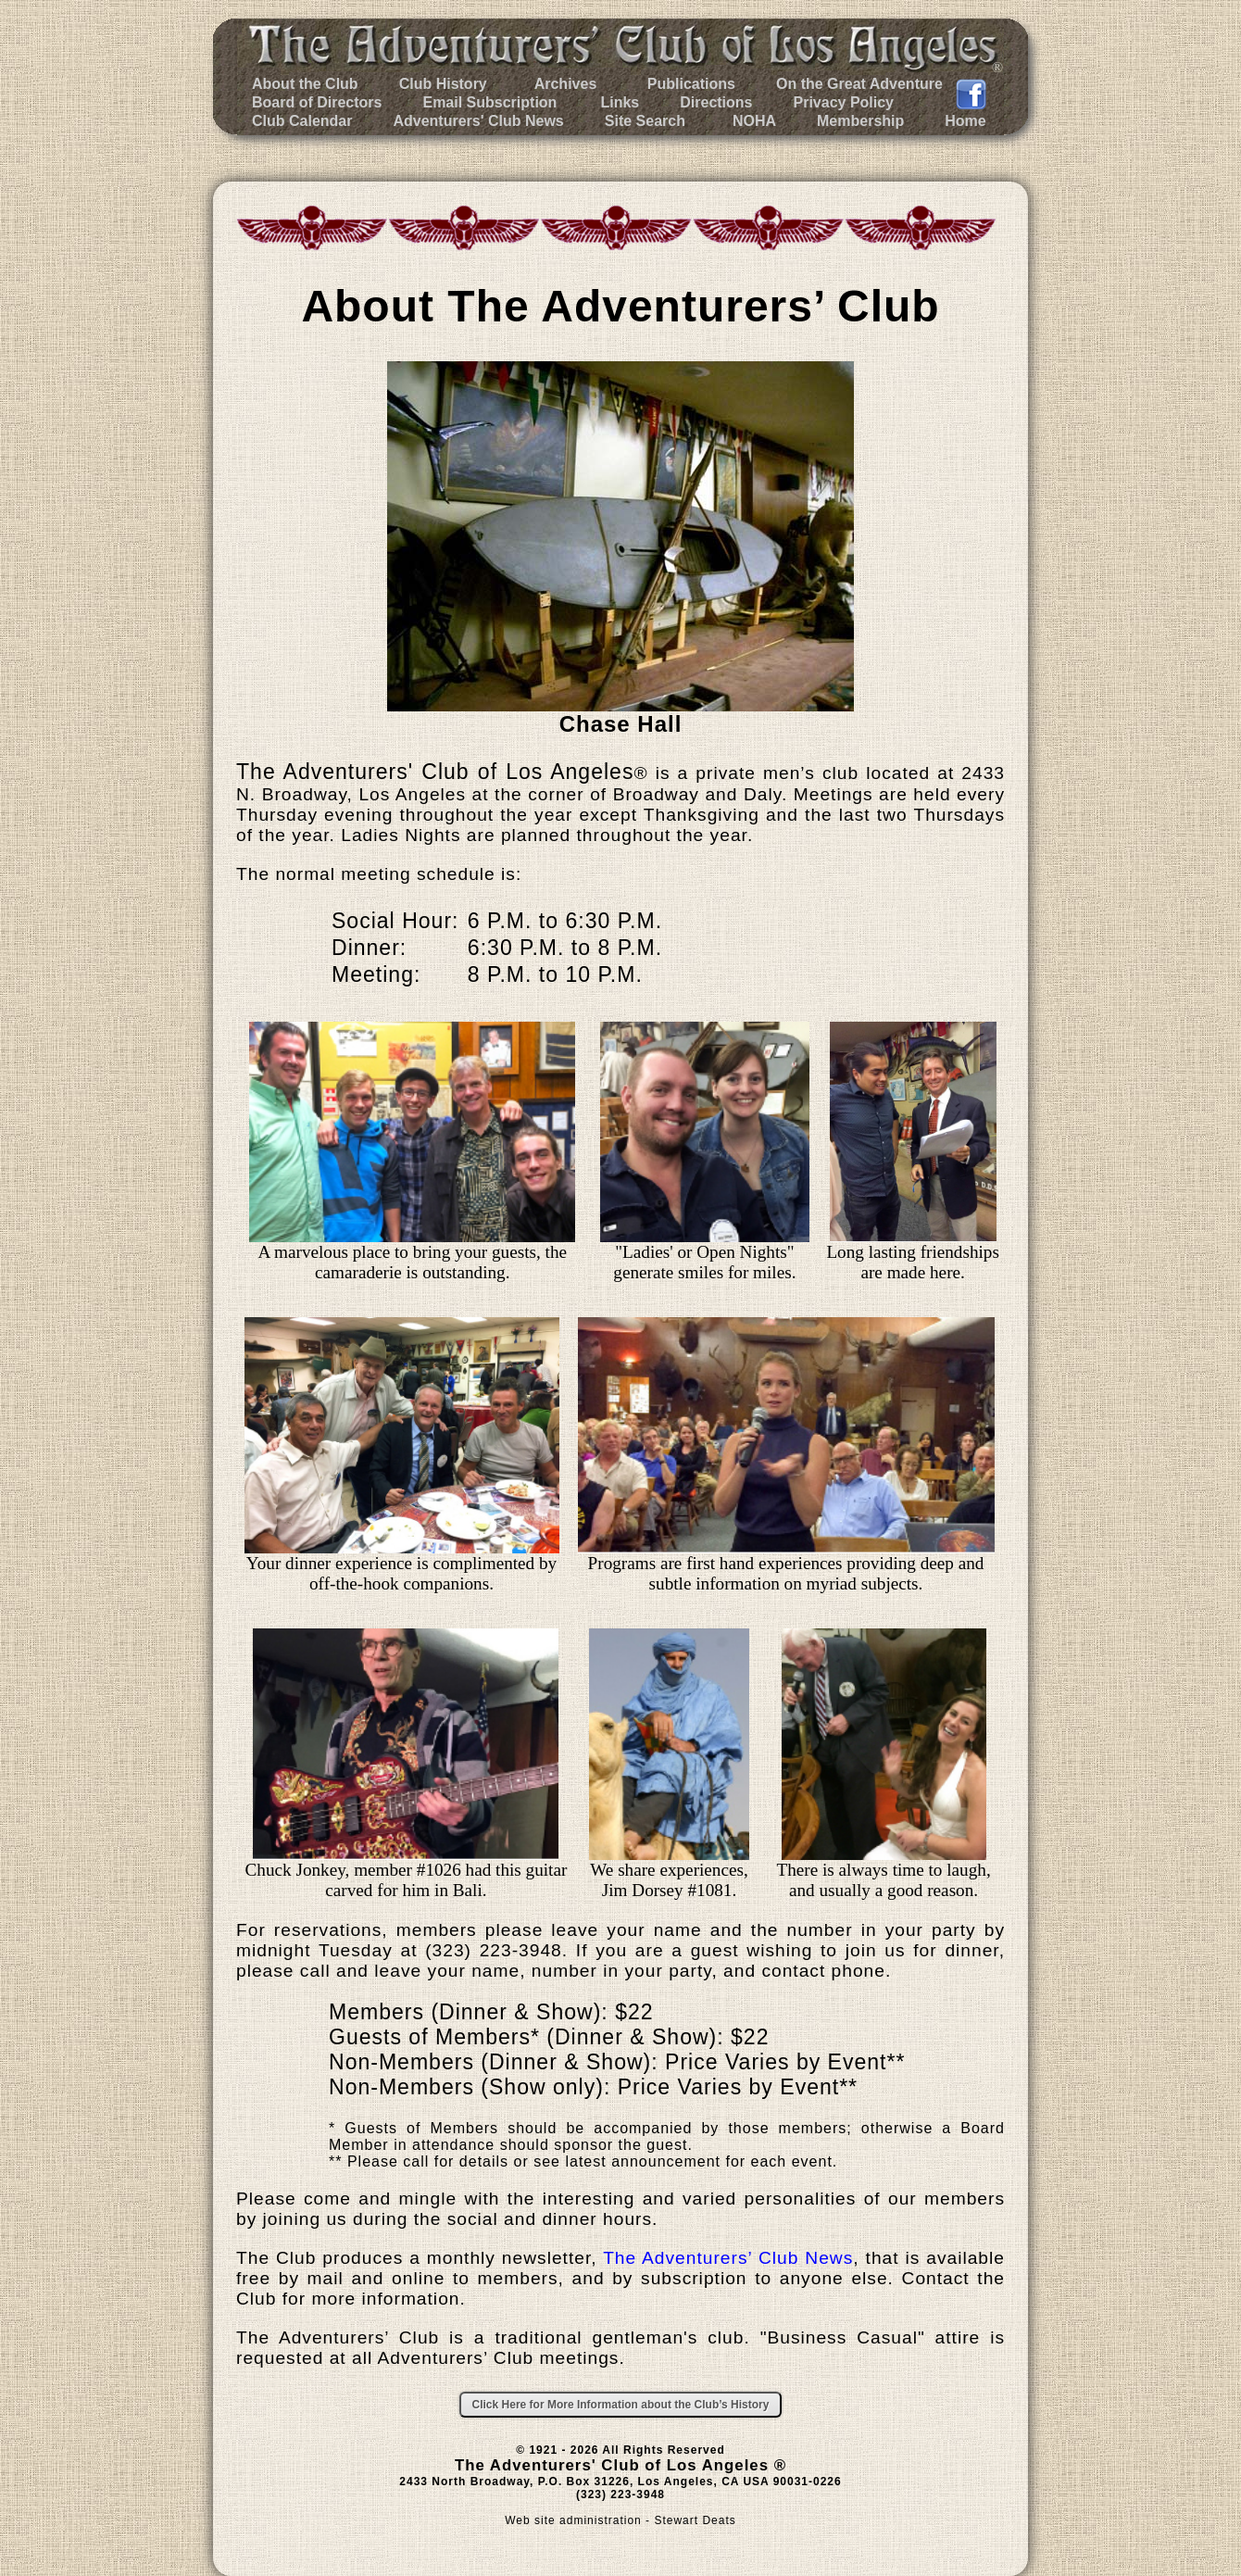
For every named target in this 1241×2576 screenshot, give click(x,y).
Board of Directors (317, 102)
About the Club (305, 84)
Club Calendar (302, 121)
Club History (443, 84)
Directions (716, 102)
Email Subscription (489, 102)
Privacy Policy (844, 102)
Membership (860, 121)
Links (619, 102)
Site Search (645, 121)
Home (965, 121)
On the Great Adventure (859, 84)
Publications (689, 84)
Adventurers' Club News (478, 121)
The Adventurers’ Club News (728, 2258)
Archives (563, 84)
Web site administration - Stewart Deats (620, 2520)
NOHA (754, 121)
